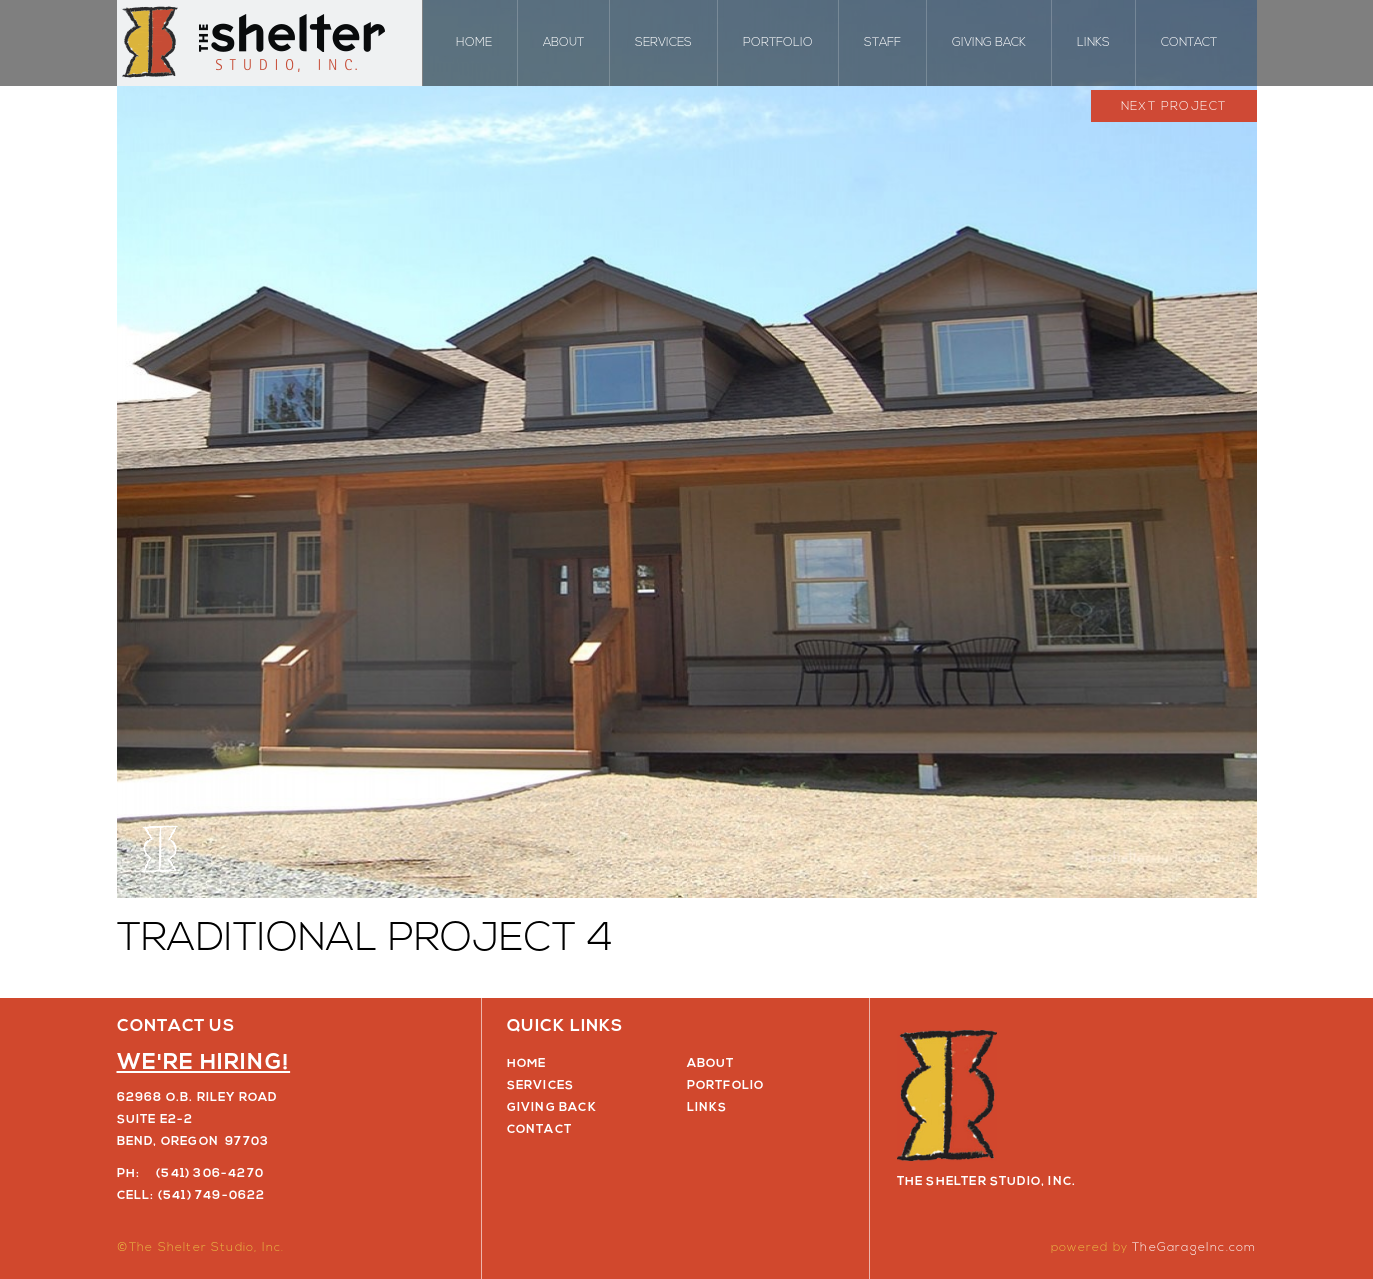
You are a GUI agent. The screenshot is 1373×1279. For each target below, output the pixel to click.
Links (1093, 43)
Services (663, 43)
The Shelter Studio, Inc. (270, 43)
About (563, 43)
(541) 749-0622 (212, 1196)
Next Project (1174, 107)
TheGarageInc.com (1194, 1248)
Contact (1189, 43)
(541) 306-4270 (210, 1174)
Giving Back (989, 43)
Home (474, 43)
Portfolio (778, 43)
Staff (882, 43)
